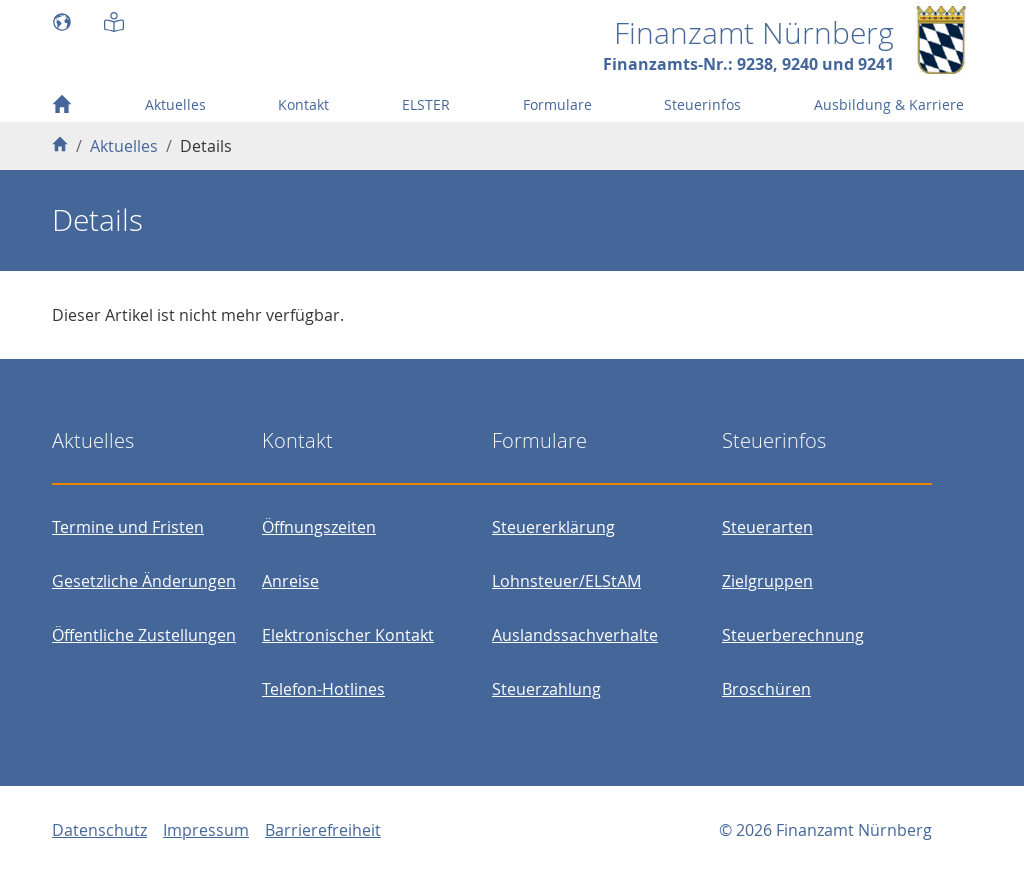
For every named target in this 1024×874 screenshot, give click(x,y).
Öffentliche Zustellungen (144, 635)
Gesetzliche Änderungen (144, 581)
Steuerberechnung (793, 635)
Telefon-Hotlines (323, 689)
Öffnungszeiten (319, 527)
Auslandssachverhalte (575, 635)
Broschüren (766, 689)
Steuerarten (767, 527)
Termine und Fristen (128, 527)
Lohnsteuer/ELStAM (566, 581)
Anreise (290, 581)
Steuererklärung (553, 527)
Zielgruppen (767, 581)
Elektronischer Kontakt (348, 635)
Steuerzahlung (546, 689)
